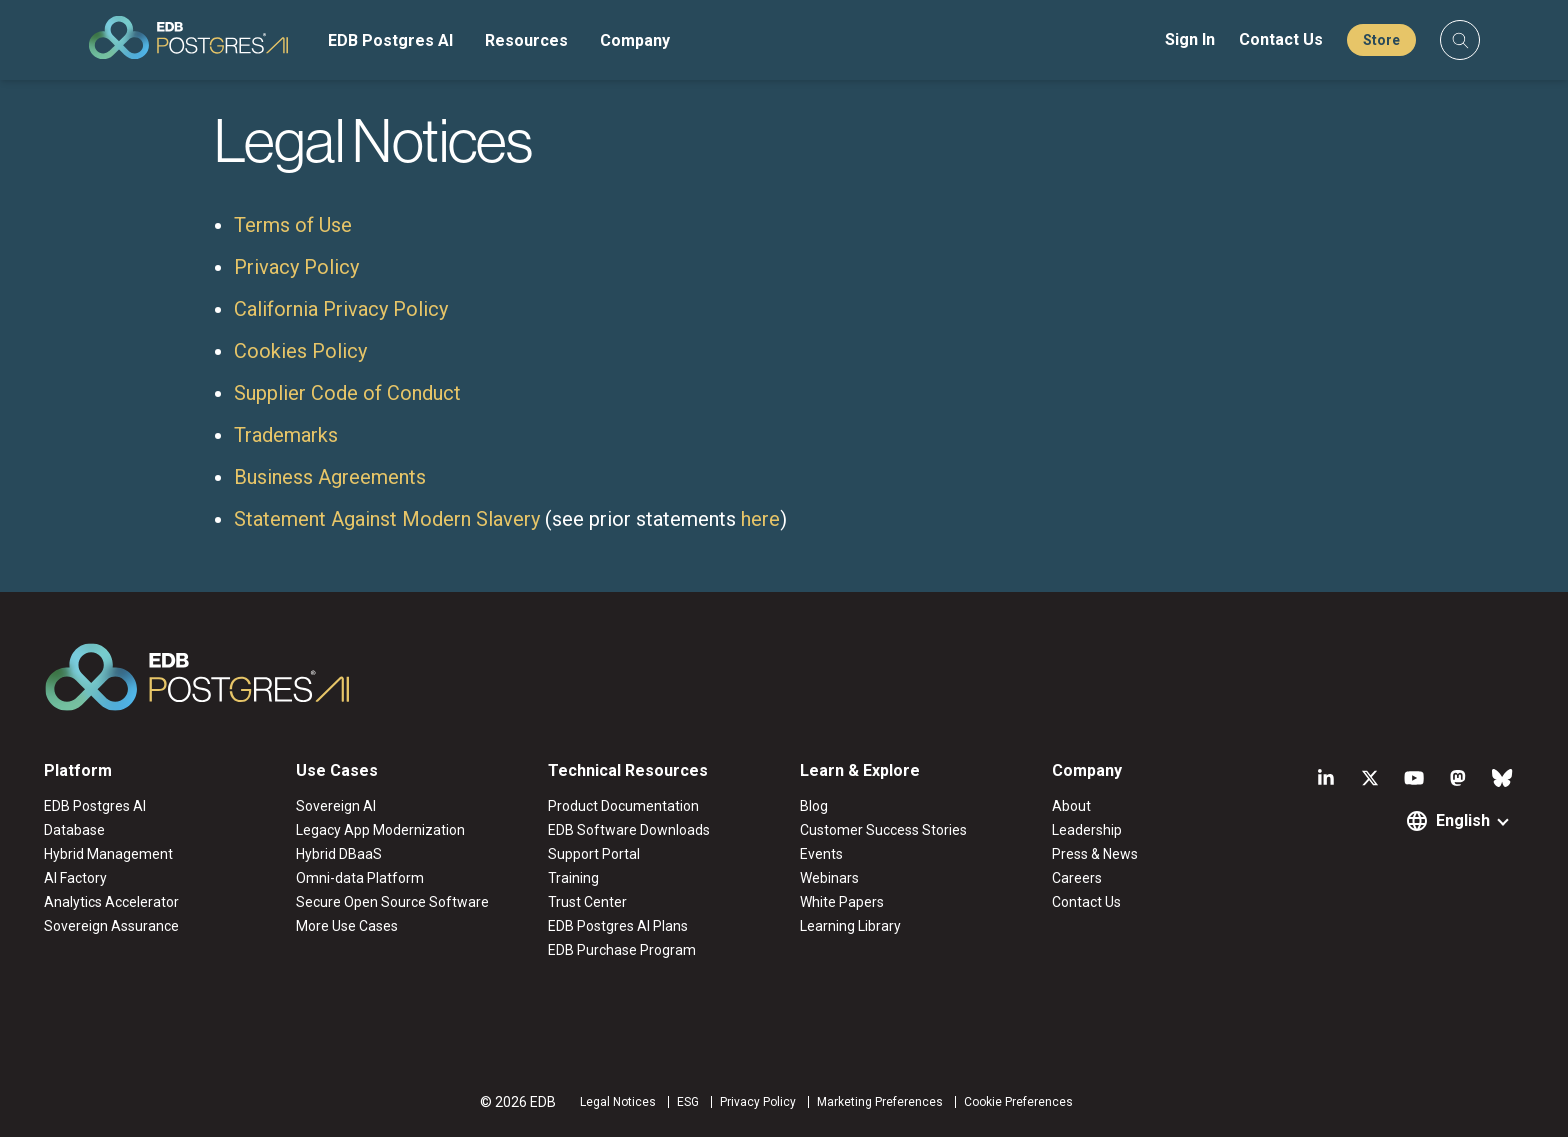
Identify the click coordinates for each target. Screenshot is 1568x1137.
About (1071, 806)
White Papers (842, 902)
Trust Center (587, 902)
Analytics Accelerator (111, 902)
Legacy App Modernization (380, 830)
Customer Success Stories (883, 830)
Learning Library (850, 926)
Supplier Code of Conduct (347, 393)
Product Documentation (623, 806)
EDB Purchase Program (622, 950)
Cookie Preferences (1018, 1102)
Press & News (1095, 854)
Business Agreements (330, 477)
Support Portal (594, 854)
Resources (526, 40)
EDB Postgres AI (390, 40)
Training (573, 878)
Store (1381, 40)
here (760, 519)
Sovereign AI (336, 806)
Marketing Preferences (880, 1102)
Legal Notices (618, 1102)
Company (635, 40)
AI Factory (75, 878)
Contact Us (1281, 39)
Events (821, 854)
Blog (814, 806)
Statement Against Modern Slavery (387, 519)
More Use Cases (347, 926)
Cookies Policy (300, 351)
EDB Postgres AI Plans (618, 926)
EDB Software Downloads (629, 830)
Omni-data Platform (360, 878)
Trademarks (286, 435)
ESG (688, 1102)
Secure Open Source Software (392, 902)
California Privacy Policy (341, 309)
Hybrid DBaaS (339, 854)
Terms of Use (293, 225)
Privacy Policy (296, 267)
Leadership (1087, 830)
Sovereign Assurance (111, 926)
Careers (1077, 878)
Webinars (829, 878)
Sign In (1190, 39)
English (1463, 820)
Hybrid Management (108, 854)
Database (74, 830)
